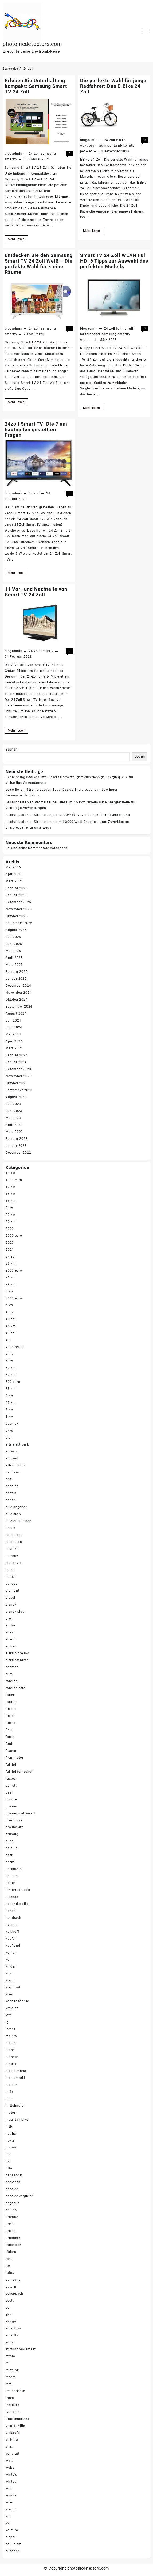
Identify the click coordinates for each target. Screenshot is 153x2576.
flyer (9, 1730)
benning (12, 1486)
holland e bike (17, 1904)
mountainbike (115, 145)
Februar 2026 (17, 888)
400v (10, 1312)
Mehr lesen (17, 238)
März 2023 (14, 1132)
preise (10, 2231)
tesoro (11, 2377)
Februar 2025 (17, 972)
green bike (14, 1820)
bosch (10, 1528)
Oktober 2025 (17, 916)
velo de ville (15, 2426)
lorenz (11, 2029)
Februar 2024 (17, 1055)
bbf (8, 1479)
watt (9, 2460)
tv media (13, 2412)
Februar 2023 (17, 1139)
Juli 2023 (13, 1104)
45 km (11, 1326)
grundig (12, 1834)
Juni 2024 (14, 1027)
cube (9, 1570)
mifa (9, 2092)
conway (12, 1556)
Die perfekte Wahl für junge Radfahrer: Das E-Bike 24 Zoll (113, 86)
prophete (13, 2238)
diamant (12, 1590)
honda (11, 1911)
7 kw (9, 1410)
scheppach (14, 2293)
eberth (11, 1639)
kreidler (12, 2008)
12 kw (10, 1187)
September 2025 (19, 923)
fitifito (11, 1723)
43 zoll (11, 1319)
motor (10, 2112)
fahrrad (12, 1681)
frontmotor (14, 1758)
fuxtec (11, 1778)
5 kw (9, 1361)
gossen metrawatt (20, 1813)
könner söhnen (18, 2001)
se (7, 2307)
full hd (121, 328)
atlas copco (15, 1465)
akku (9, 1430)
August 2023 (16, 1097)
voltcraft (12, 2454)
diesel (10, 1597)
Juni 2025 (14, 944)
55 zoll (11, 1389)
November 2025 (19, 909)
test (9, 2384)
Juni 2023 (14, 1111)
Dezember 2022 (18, 1153)
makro (11, 2043)
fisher (10, 1716)
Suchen (12, 749)
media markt (16, 2071)
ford (9, 1744)
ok (8, 2161)
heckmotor (14, 1869)
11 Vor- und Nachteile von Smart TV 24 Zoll (36, 591)
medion (12, 2085)
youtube (12, 2530)
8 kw (9, 1416)
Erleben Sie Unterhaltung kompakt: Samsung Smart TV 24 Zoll (36, 86)
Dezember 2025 (18, 902)
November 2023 (19, 1076)
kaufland (13, 1945)
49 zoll (11, 1333)
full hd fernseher (19, 1771)
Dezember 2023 (18, 1069)
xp (8, 2516)
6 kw (9, 1396)
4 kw (9, 1305)
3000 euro (14, 1298)
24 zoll (34, 154)
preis (10, 2224)
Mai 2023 (13, 1118)
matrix (11, 2064)
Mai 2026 (13, 867)
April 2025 (14, 958)
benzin (11, 1493)
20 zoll (11, 1222)
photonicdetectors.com (32, 44)
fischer (11, 1709)
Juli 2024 (13, 1020)
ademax (12, 1423)
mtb (131, 145)
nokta (10, 2140)
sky (8, 2314)
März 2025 (14, 965)
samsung (48, 154)
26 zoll (11, 1277)
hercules (12, 1876)
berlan (11, 1500)
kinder (11, 1966)
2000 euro (14, 1236)
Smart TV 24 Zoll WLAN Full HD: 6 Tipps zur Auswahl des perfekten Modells (114, 260)
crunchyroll (15, 1563)
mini (9, 2099)
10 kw (10, 1173)
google (11, 1799)
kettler (11, 1952)
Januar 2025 (16, 979)
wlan (84, 340)
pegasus (12, 2203)
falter (10, 1695)
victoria (12, 2440)
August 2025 (16, 930)
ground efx (14, 1827)
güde (10, 1841)
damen (11, 1577)
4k (8, 1340)
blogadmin (13, 154)
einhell (11, 1646)
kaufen (11, 1938)
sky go (11, 2321)
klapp (10, 1980)
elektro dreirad (17, 1653)
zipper (11, 2537)
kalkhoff (12, 1932)
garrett (11, 1785)
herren (11, 1883)
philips (11, 2210)
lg (7, 2022)
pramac (12, 2217)
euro (9, 1674)
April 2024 (14, 1041)
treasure (12, 2405)
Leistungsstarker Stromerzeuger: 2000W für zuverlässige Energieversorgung (68, 815)
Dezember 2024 (18, 986)
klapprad (13, 1987)
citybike (12, 1549)
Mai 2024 (13, 1034)
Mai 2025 (13, 951)
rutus (10, 2273)
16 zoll (11, 1201)
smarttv (11, 159)
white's (11, 2474)
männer (12, 2057)
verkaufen (14, 2433)
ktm (9, 2015)
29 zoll (11, 1284)
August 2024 (16, 1013)
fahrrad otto (16, 1688)
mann (10, 2050)
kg (8, 1959)
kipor (10, 1973)
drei (9, 1618)
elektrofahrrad (91, 145)
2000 (10, 1229)
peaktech (13, 2182)
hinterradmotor (18, 1890)
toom (10, 2398)
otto (9, 2168)
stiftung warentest (21, 2349)
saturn (11, 2286)
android (12, 1458)
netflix (11, 2133)
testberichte (15, 2391)
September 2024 (19, 1006)
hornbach (13, 1918)
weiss (10, 2467)
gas (8, 1792)
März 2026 (14, 881)
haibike (12, 1848)
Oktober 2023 (17, 1083)
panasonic (14, 2175)
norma (11, 2147)
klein (9, 1994)
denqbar (12, 1584)
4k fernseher (16, 1347)
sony (9, 2342)
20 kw (10, 1215)
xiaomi (11, 2509)
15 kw (10, 1194)
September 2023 (19, 1090)
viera (10, 2447)
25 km (11, 1263)
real (9, 2259)
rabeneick (13, 2245)
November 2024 (19, 992)
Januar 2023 (16, 1146)
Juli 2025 (13, 937)
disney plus (15, 1611)
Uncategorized (17, 2419)
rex (8, 2266)
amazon (12, 1451)
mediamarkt (15, 2078)
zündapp (13, 2551)
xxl (8, 2523)
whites (11, 2481)
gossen (11, 1806)
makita (11, 2036)
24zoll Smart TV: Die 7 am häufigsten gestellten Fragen (36, 429)
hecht (10, 1862)
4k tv (10, 1354)
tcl (8, 2363)
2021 (10, 1249)
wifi (8, 2488)
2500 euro (14, 1270)
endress (12, 1667)
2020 (10, 1243)
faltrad (11, 1702)
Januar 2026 (16, 895)
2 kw (9, 1208)
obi (8, 2154)
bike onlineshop (19, 1521)
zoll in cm (14, 2544)
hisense (12, 1897)
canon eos (14, 1535)
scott (10, 2300)
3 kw (9, 1291)
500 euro (13, 1382)
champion (14, 1542)
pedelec (86, 151)
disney (11, 1604)
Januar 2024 (16, 1062)
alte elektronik (17, 1444)
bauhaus (13, 1472)
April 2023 (14, 1125)
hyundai (12, 1925)
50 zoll (11, 1375)
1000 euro (14, 1180)
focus (10, 1737)
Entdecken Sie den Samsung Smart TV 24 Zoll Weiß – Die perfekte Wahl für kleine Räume (39, 263)
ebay (9, 1632)
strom (10, 2356)
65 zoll (11, 1403)
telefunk (12, 2370)
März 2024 (14, 1048)
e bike (121, 140)
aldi (9, 1437)
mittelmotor (15, 2106)
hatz (9, 1855)
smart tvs (13, 2328)
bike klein (13, 1514)
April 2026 (14, 874)
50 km (11, 1368)
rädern (11, 2252)
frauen (11, 1751)
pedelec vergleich (20, 2196)
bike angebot (16, 1507)
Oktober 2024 (17, 999)
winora (11, 2495)
